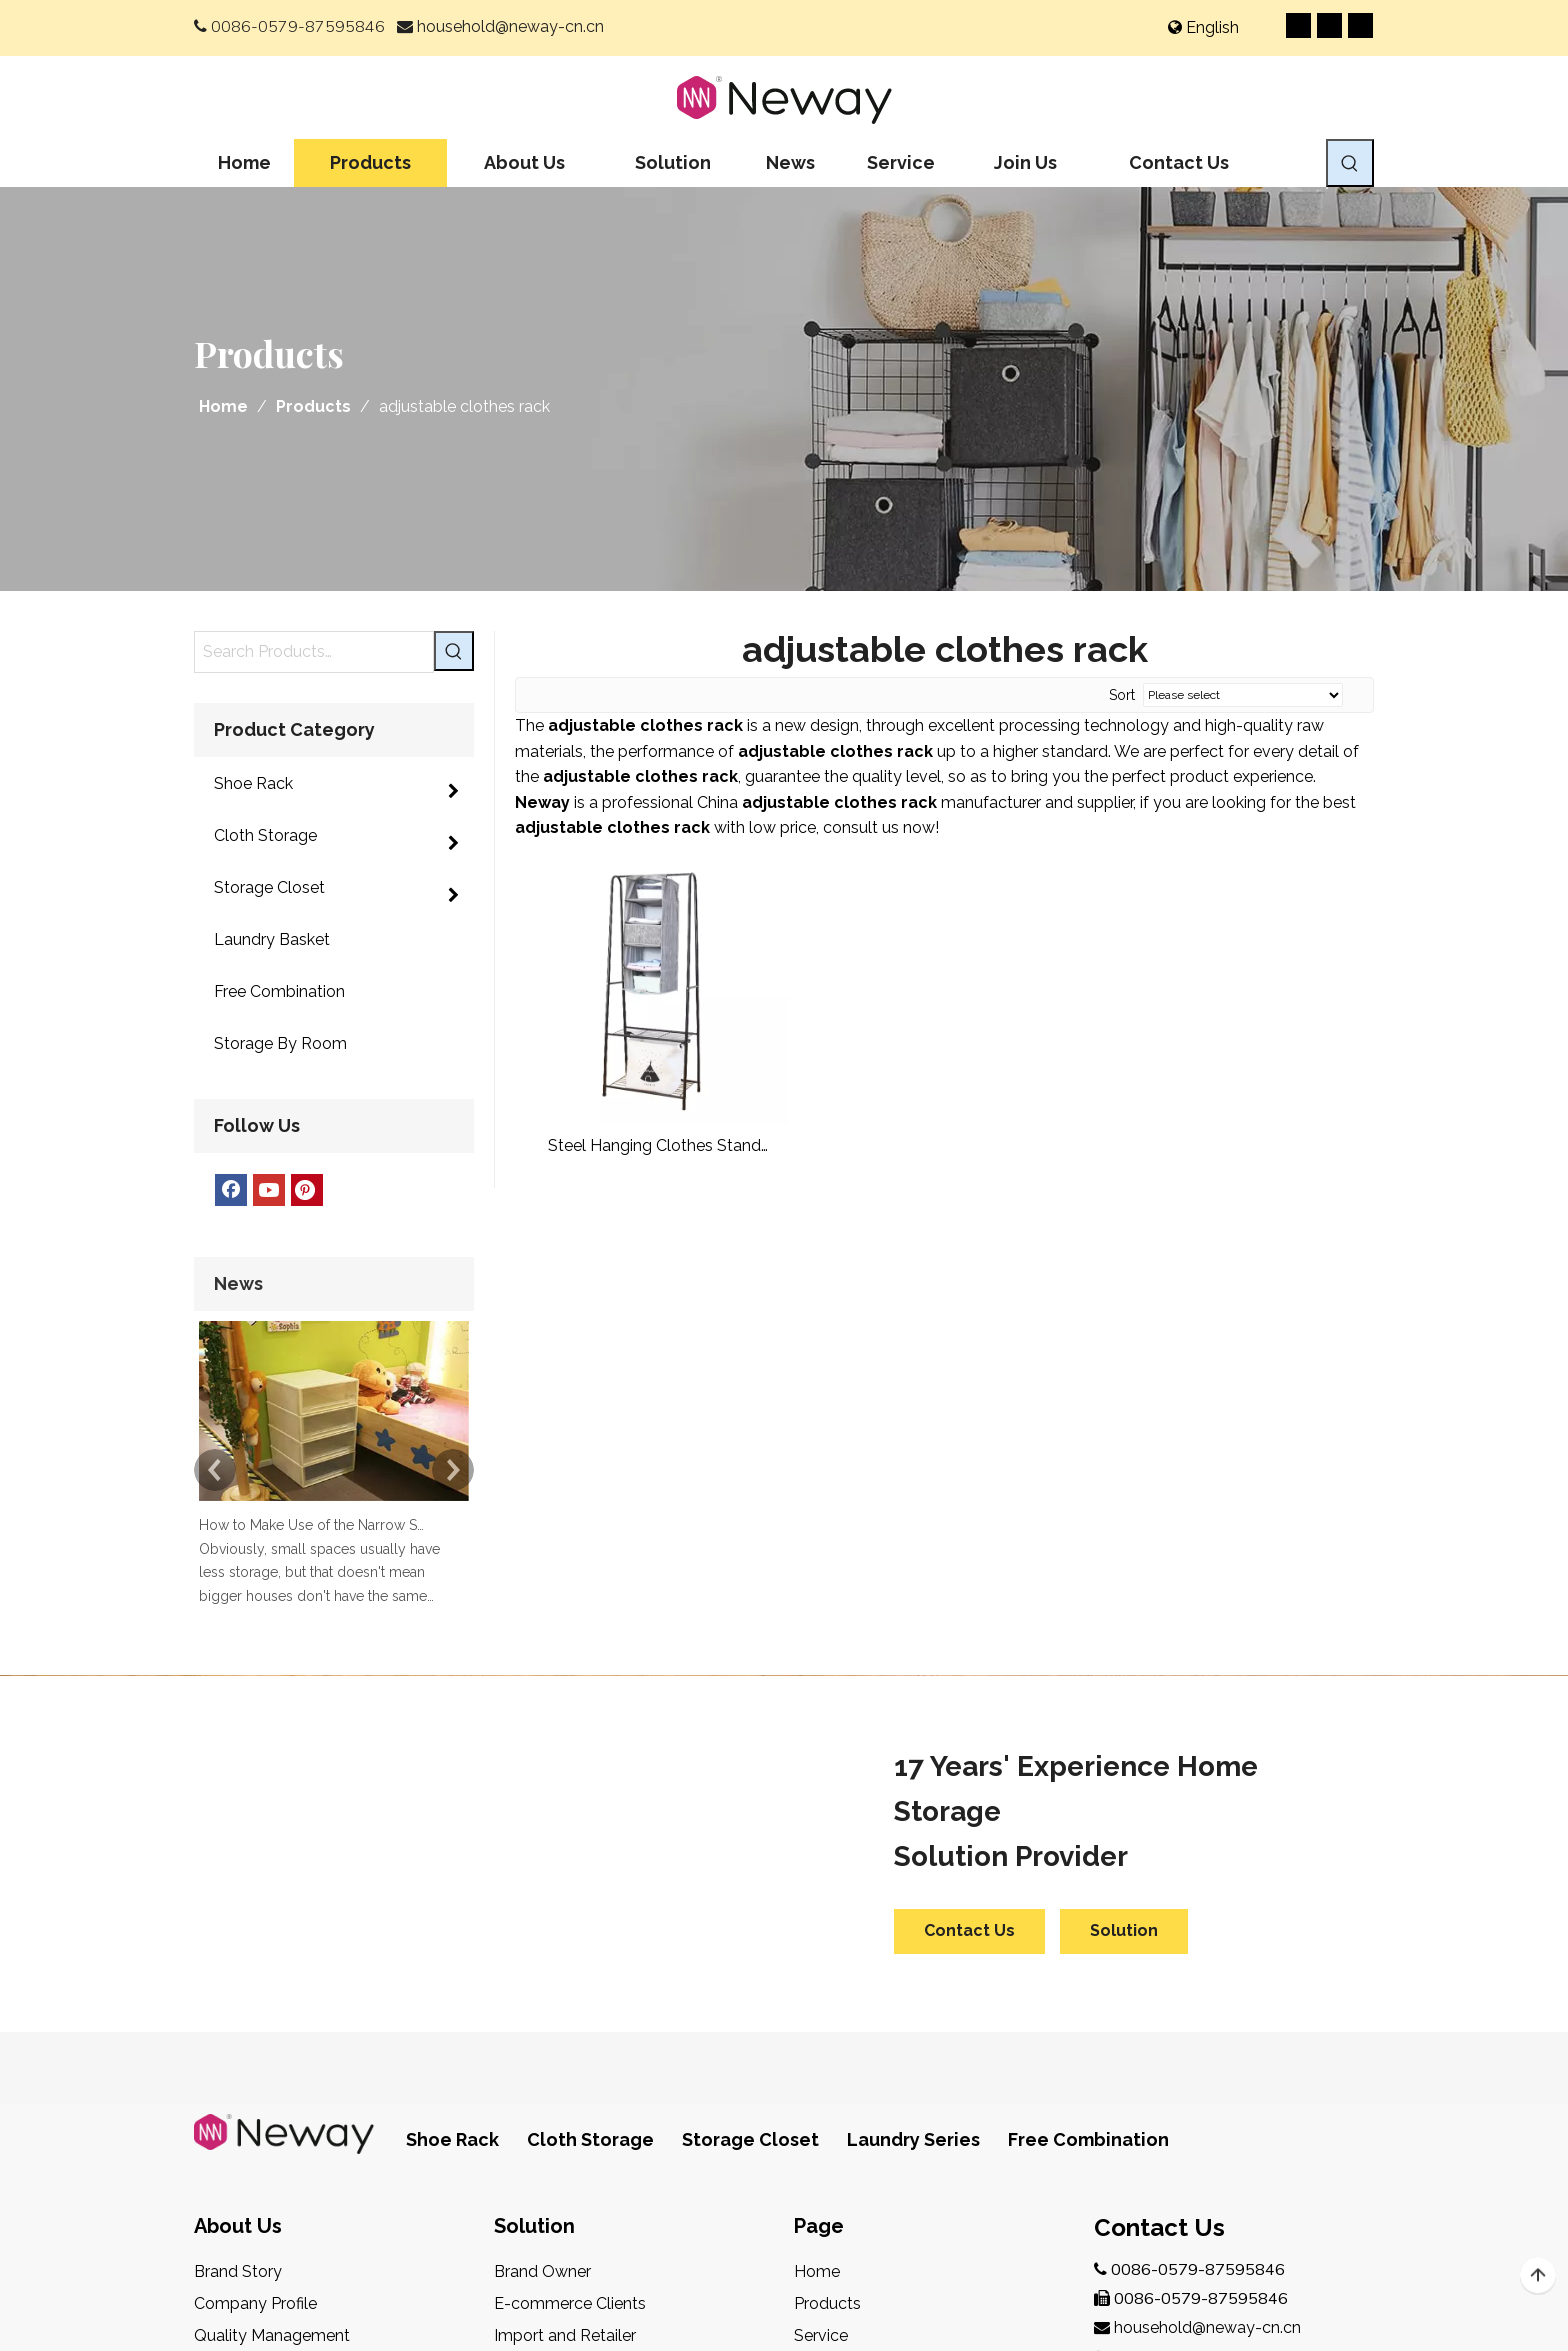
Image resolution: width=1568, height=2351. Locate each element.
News (815, 2117)
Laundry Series (913, 1857)
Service (821, 2053)
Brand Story (238, 1989)
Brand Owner (542, 1989)
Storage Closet (750, 1857)
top (1538, 2276)
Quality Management (272, 2053)
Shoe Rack (452, 1857)
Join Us (820, 2085)
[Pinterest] (1360, 25)
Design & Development (280, 2085)
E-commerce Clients (570, 2021)
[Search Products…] (314, 652)
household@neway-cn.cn (510, 26)
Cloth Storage (590, 1857)
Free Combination (1088, 1857)
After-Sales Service (264, 2117)
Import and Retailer (565, 2053)
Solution (1124, 1648)
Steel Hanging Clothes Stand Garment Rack (654, 1146)
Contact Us (969, 1648)
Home (817, 1989)
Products (827, 2021)
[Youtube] (1329, 25)
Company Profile (255, 2021)
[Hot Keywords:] (1350, 163)
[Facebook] (1298, 25)
